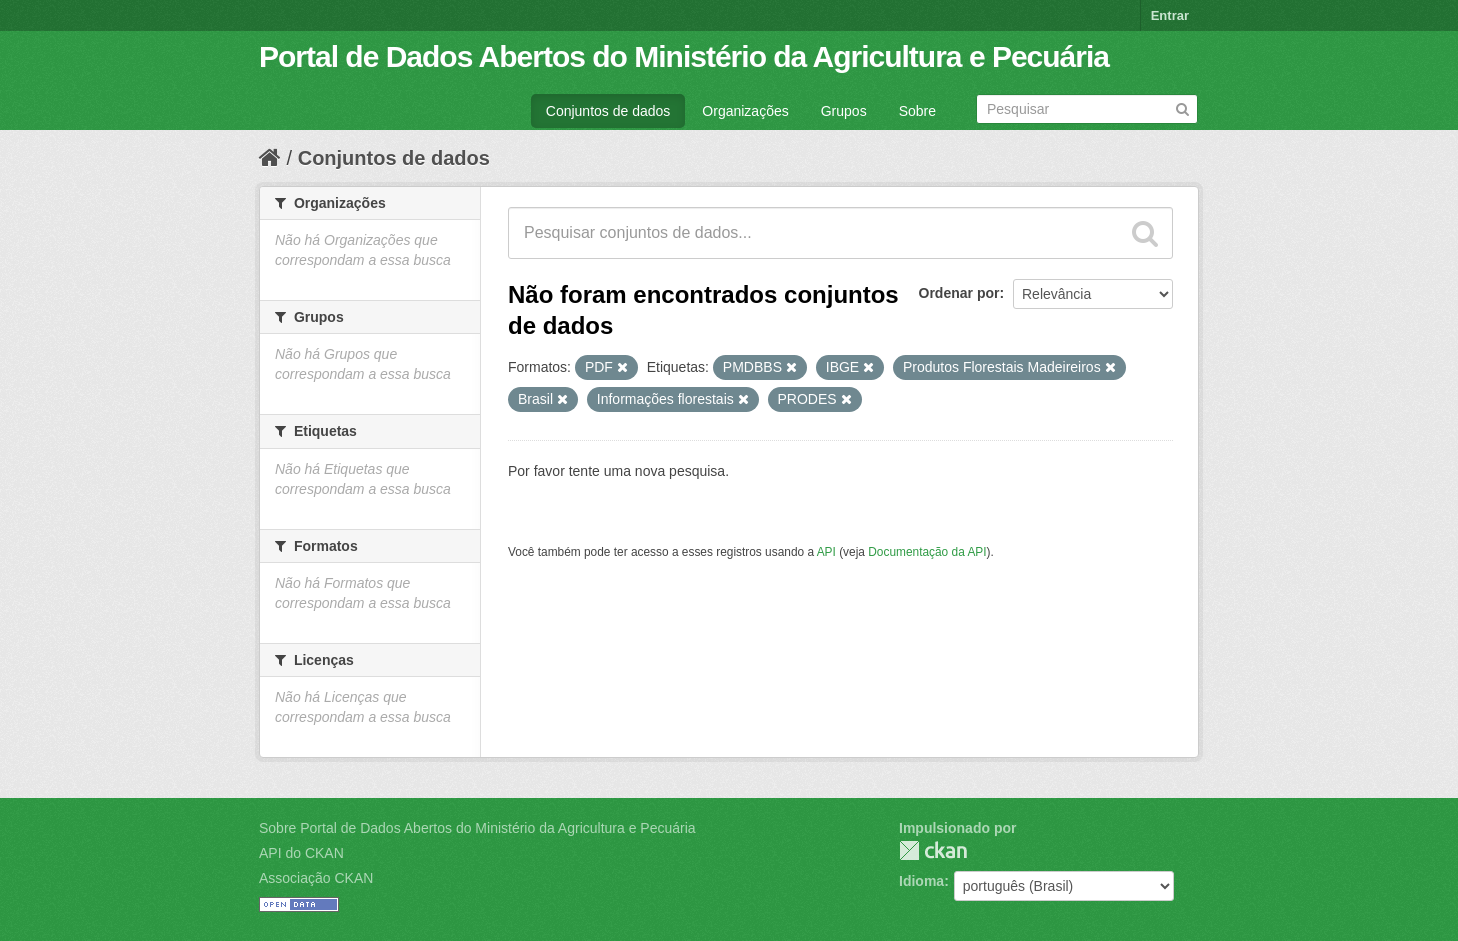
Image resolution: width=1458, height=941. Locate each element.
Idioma (921, 881)
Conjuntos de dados (608, 111)
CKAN (933, 850)
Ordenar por (959, 293)
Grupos (844, 111)
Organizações (745, 111)
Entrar (1170, 15)
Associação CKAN (316, 878)
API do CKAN (301, 853)
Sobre (917, 111)
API (826, 552)
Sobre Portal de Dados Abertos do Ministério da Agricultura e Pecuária (477, 828)
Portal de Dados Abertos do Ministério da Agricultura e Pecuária (684, 56)
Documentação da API (927, 552)
